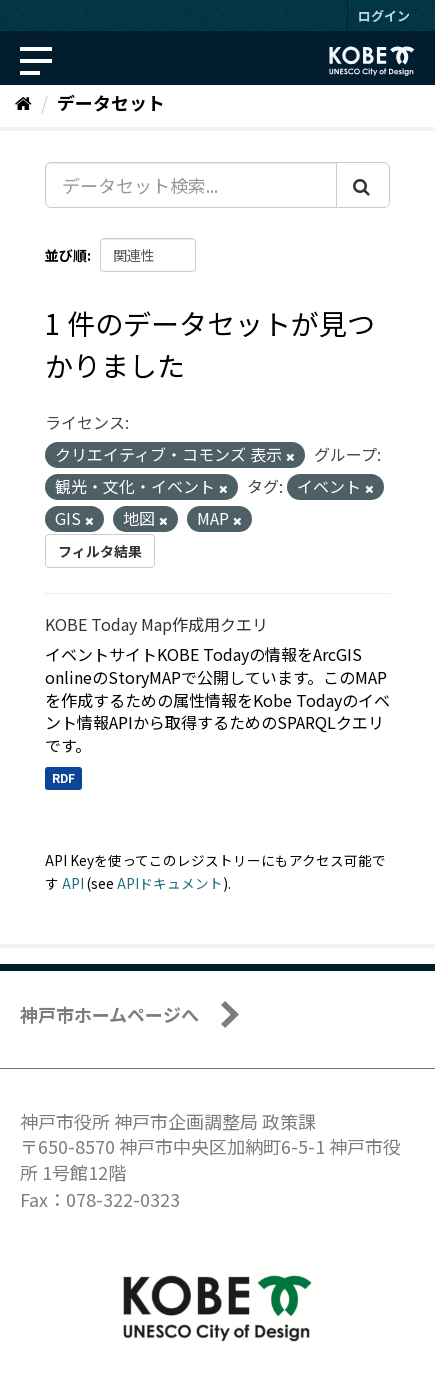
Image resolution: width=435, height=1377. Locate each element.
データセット (111, 102)
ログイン (384, 15)
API (73, 883)
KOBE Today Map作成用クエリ (156, 624)
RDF (63, 777)
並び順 (66, 255)
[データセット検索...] (191, 185)
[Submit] (363, 185)
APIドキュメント (170, 883)
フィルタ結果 (100, 551)
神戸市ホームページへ (109, 1014)
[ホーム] (23, 102)
